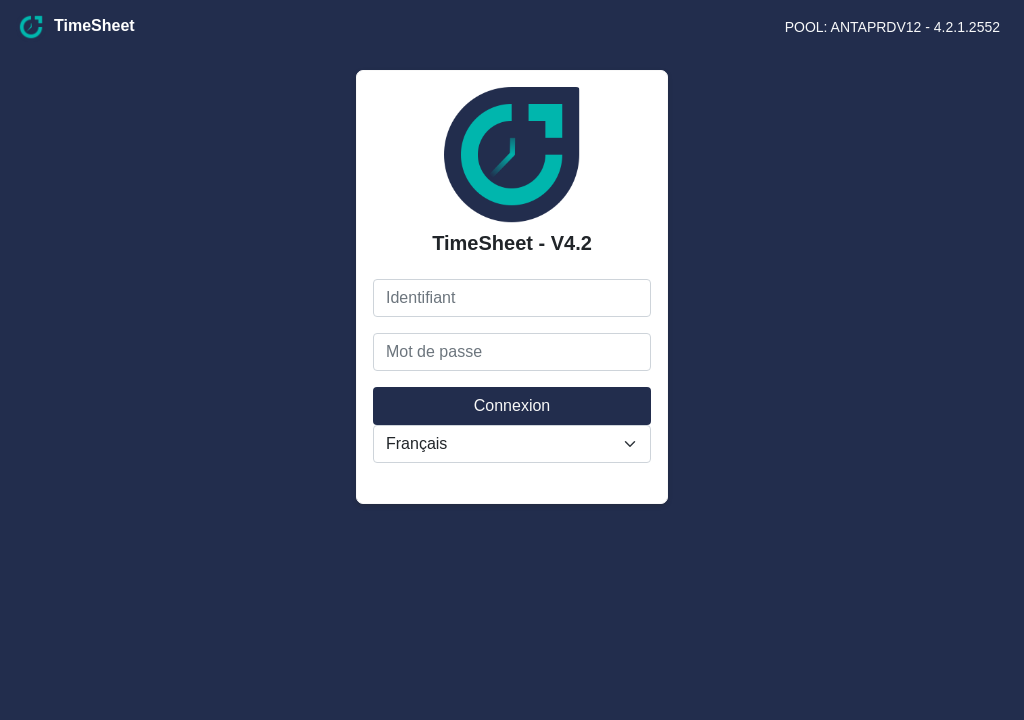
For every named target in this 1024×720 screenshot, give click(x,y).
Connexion (512, 405)
